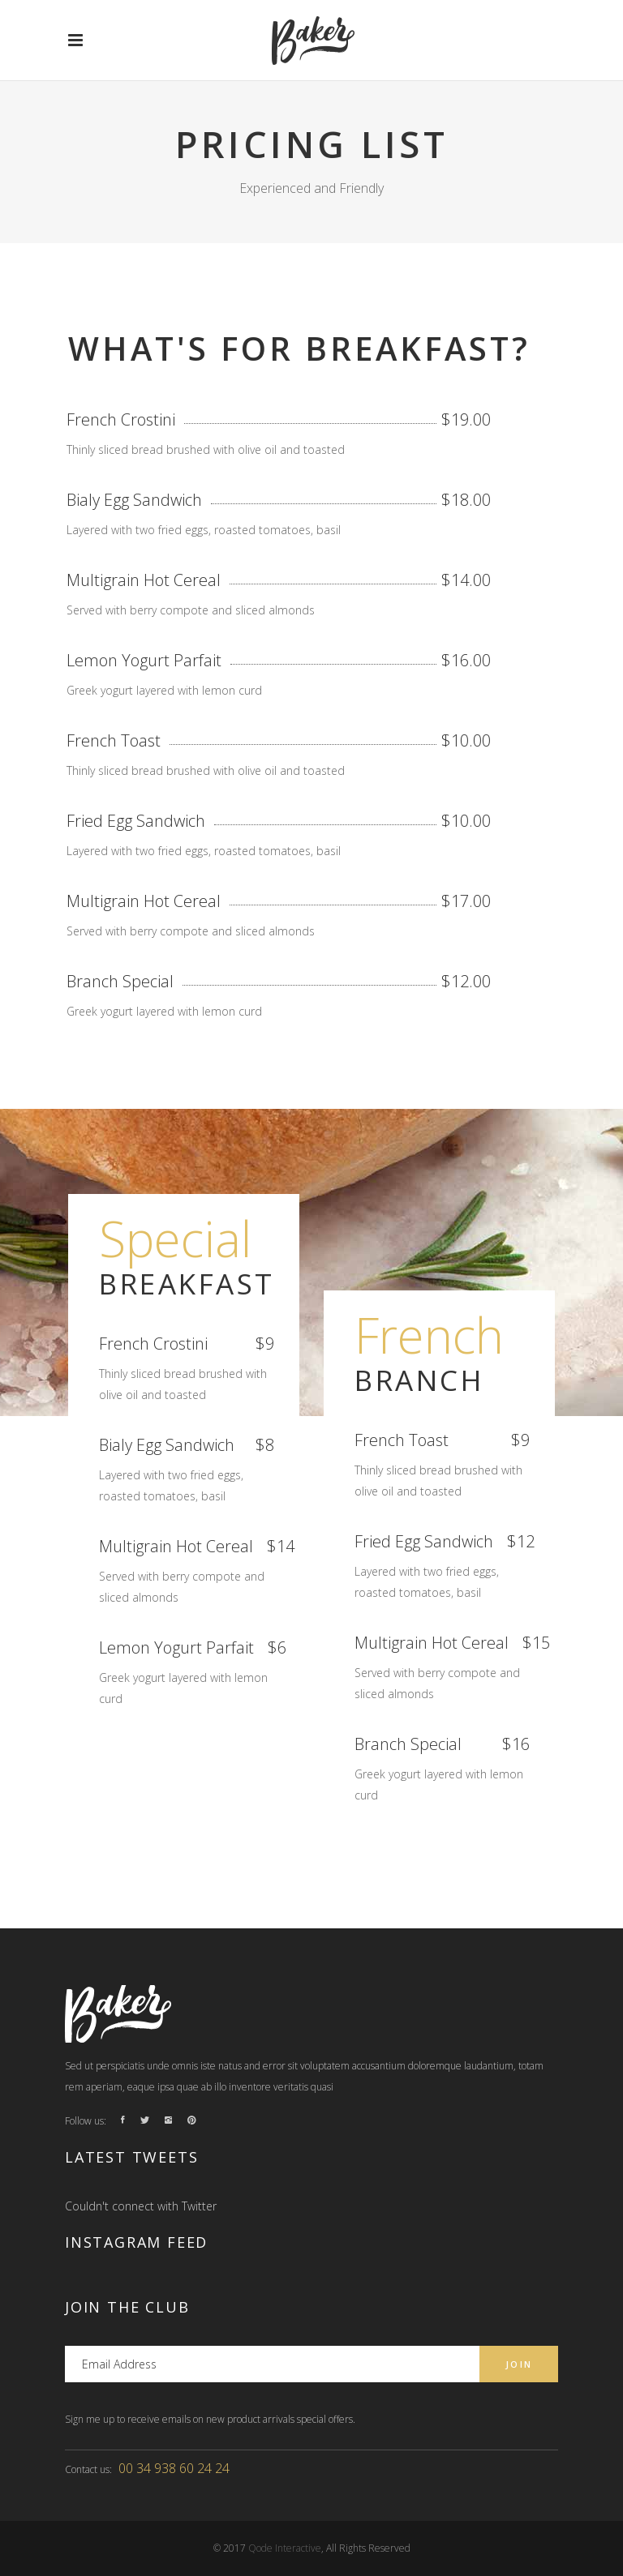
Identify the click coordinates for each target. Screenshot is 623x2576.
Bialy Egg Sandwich (134, 500)
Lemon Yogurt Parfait (144, 660)
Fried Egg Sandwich (136, 821)
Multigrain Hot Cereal (144, 580)
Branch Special (120, 981)
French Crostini (121, 419)
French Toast (114, 740)
